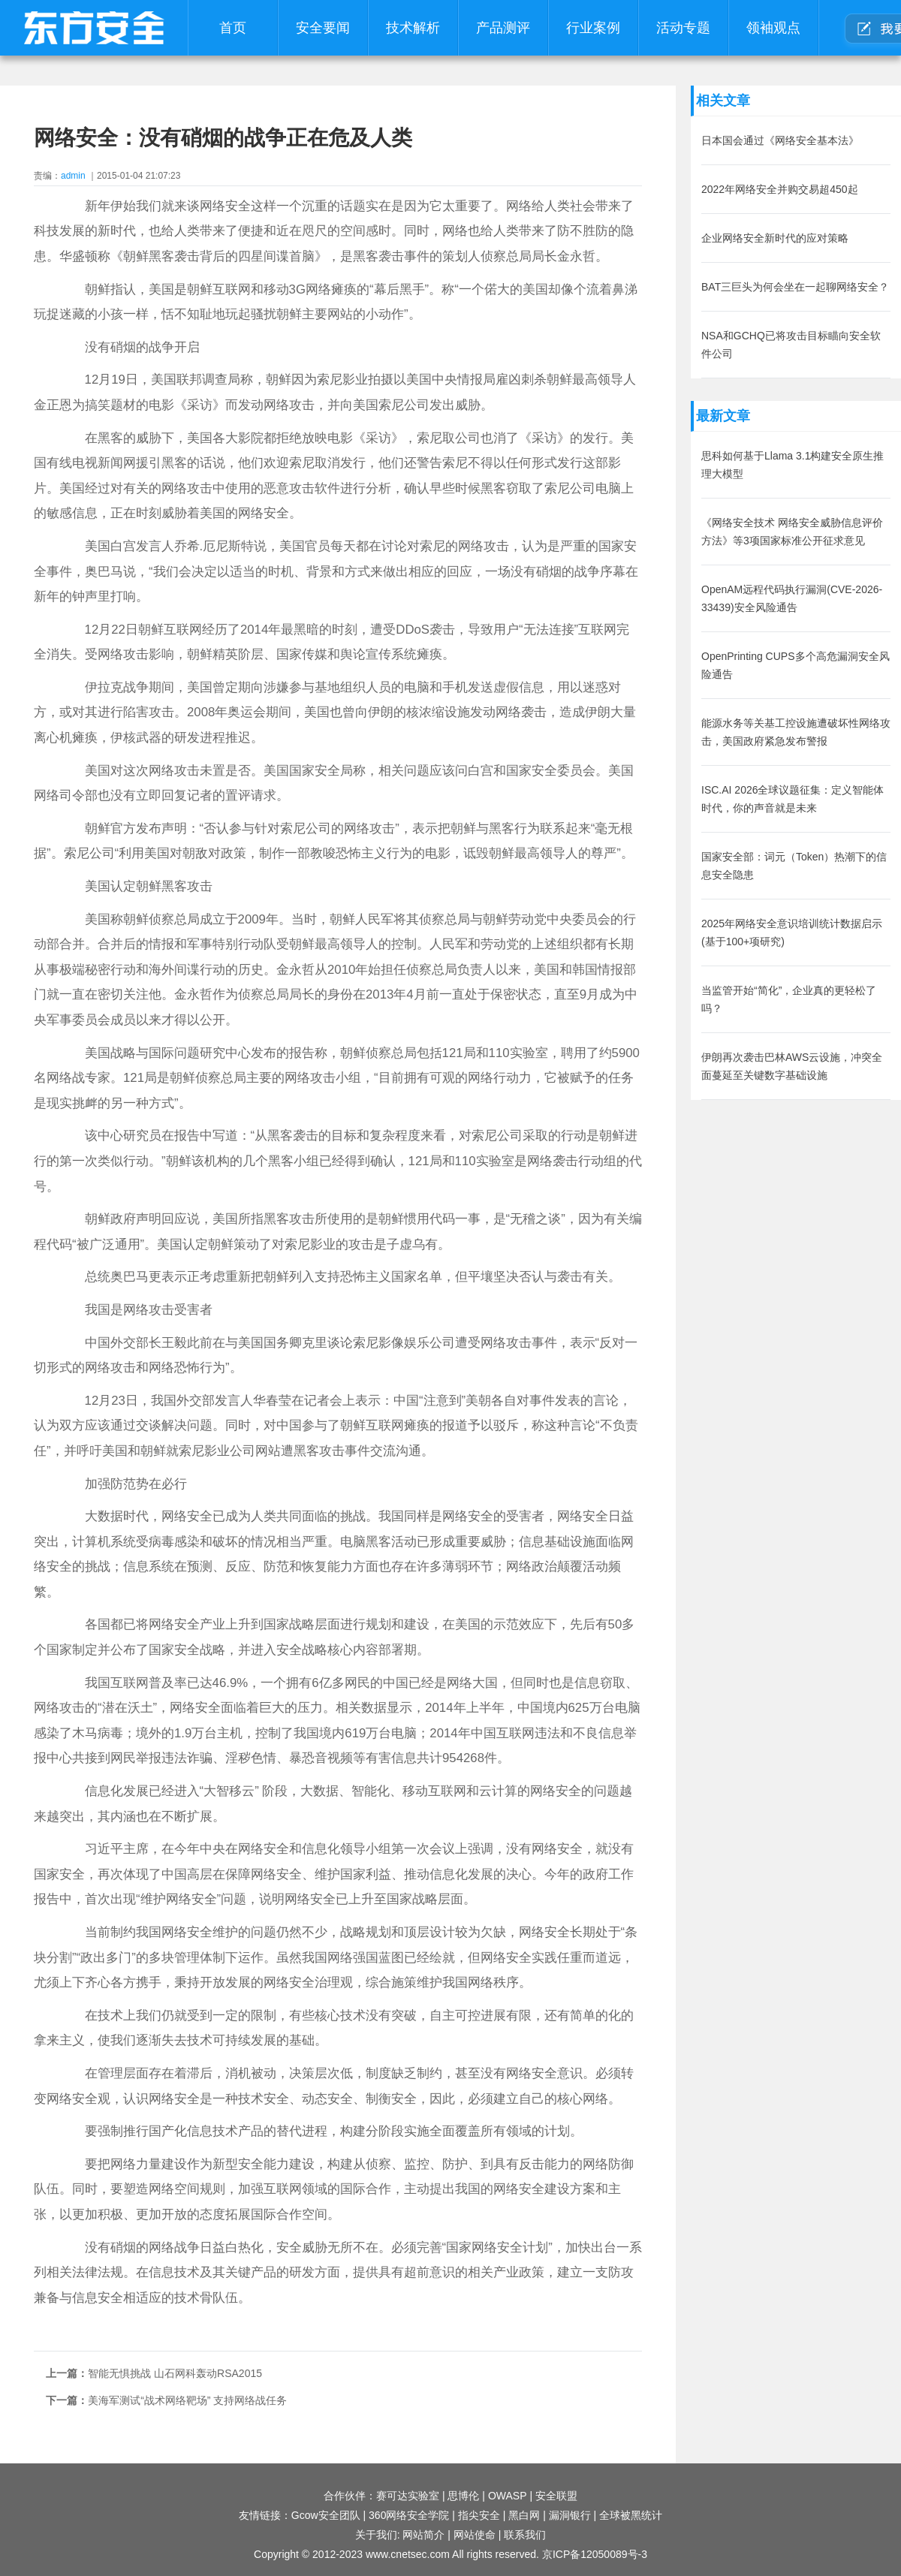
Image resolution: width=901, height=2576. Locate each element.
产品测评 (503, 27)
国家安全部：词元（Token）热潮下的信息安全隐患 (794, 866)
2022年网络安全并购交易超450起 (779, 189)
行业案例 (593, 27)
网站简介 (423, 2535)
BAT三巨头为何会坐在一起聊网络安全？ (795, 287)
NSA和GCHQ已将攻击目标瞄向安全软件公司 (791, 345)
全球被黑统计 (630, 2515)
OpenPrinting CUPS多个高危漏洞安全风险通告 (795, 665)
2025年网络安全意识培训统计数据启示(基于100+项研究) (791, 932)
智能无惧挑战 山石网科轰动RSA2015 (175, 2373)
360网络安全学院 (409, 2515)
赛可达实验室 (407, 2496)
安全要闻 (323, 27)
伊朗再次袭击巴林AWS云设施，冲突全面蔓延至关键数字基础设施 (791, 1066)
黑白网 (524, 2515)
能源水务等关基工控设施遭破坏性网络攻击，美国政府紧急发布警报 (795, 732)
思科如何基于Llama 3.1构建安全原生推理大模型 (792, 465)
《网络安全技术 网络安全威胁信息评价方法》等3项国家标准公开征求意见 (792, 532)
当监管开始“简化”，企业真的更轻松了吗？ (788, 999)
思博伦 (463, 2496)
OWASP (507, 2496)
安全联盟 (556, 2496)
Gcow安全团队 (325, 2515)
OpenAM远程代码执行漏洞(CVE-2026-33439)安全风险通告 (791, 598)
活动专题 (683, 27)
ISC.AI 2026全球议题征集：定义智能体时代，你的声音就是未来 (792, 799)
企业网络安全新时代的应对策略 (774, 238)
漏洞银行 (570, 2515)
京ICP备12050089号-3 (594, 2554)
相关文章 (723, 100)
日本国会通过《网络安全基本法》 (780, 140)
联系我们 (525, 2535)
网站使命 (475, 2535)
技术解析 (413, 27)
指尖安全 (479, 2515)
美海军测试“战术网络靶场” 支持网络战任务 (187, 2400)
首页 (232, 27)
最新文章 (723, 415)
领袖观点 (773, 27)
